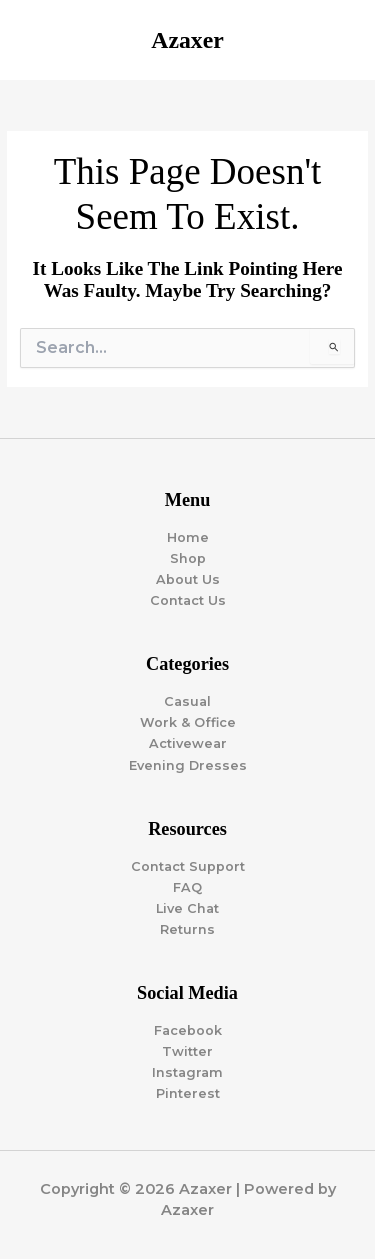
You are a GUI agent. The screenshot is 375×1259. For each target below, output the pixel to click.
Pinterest (188, 1093)
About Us (188, 579)
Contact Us (188, 600)
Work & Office (188, 722)
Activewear (188, 743)
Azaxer (187, 40)
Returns (187, 929)
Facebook (188, 1030)
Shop (188, 558)
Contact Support (188, 866)
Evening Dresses (188, 765)
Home (188, 537)
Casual (187, 701)
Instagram (187, 1072)
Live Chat (187, 908)
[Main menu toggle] (336, 40)
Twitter (187, 1051)
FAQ (187, 887)
